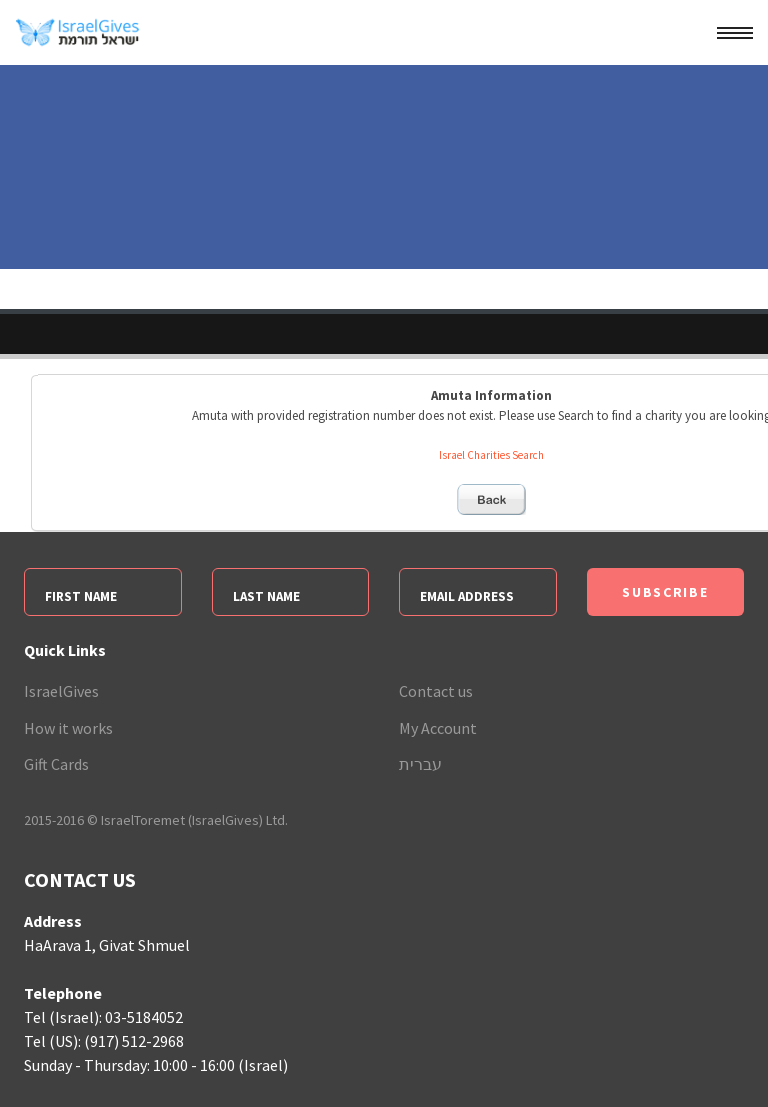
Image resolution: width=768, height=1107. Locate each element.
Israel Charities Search (491, 455)
